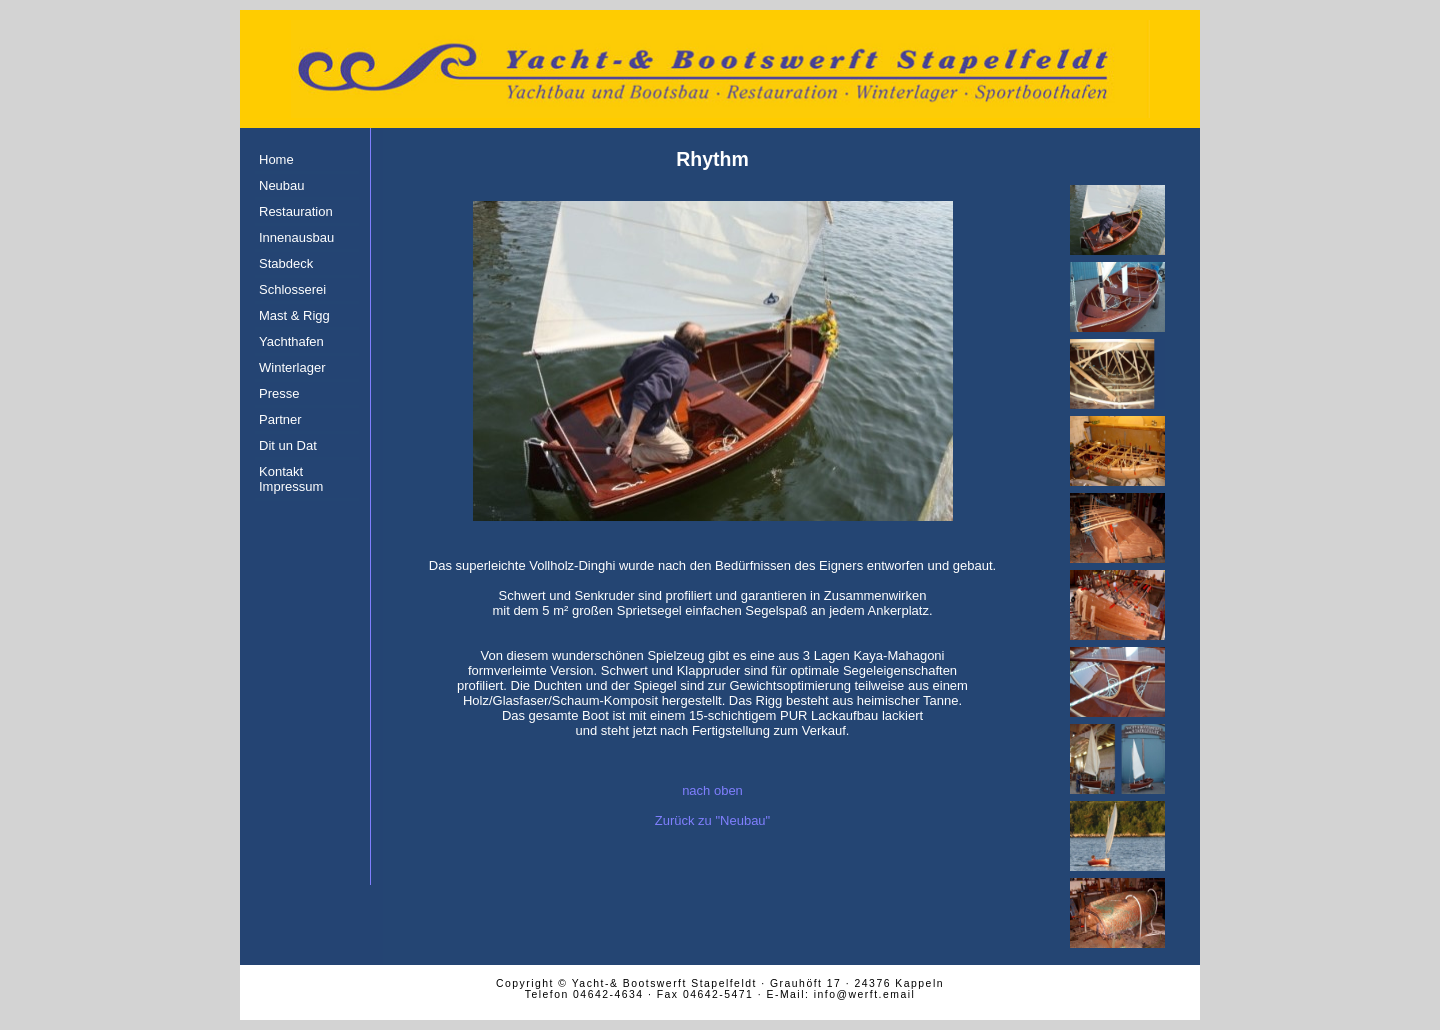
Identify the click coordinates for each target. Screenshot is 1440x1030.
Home (276, 159)
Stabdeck (286, 263)
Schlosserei (292, 289)
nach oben (712, 790)
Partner (280, 419)
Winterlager (292, 367)
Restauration (296, 211)
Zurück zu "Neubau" (712, 820)
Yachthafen (291, 341)
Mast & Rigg (294, 315)
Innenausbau (296, 237)
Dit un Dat (288, 445)
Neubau (282, 185)
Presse (279, 393)
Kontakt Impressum (291, 479)
